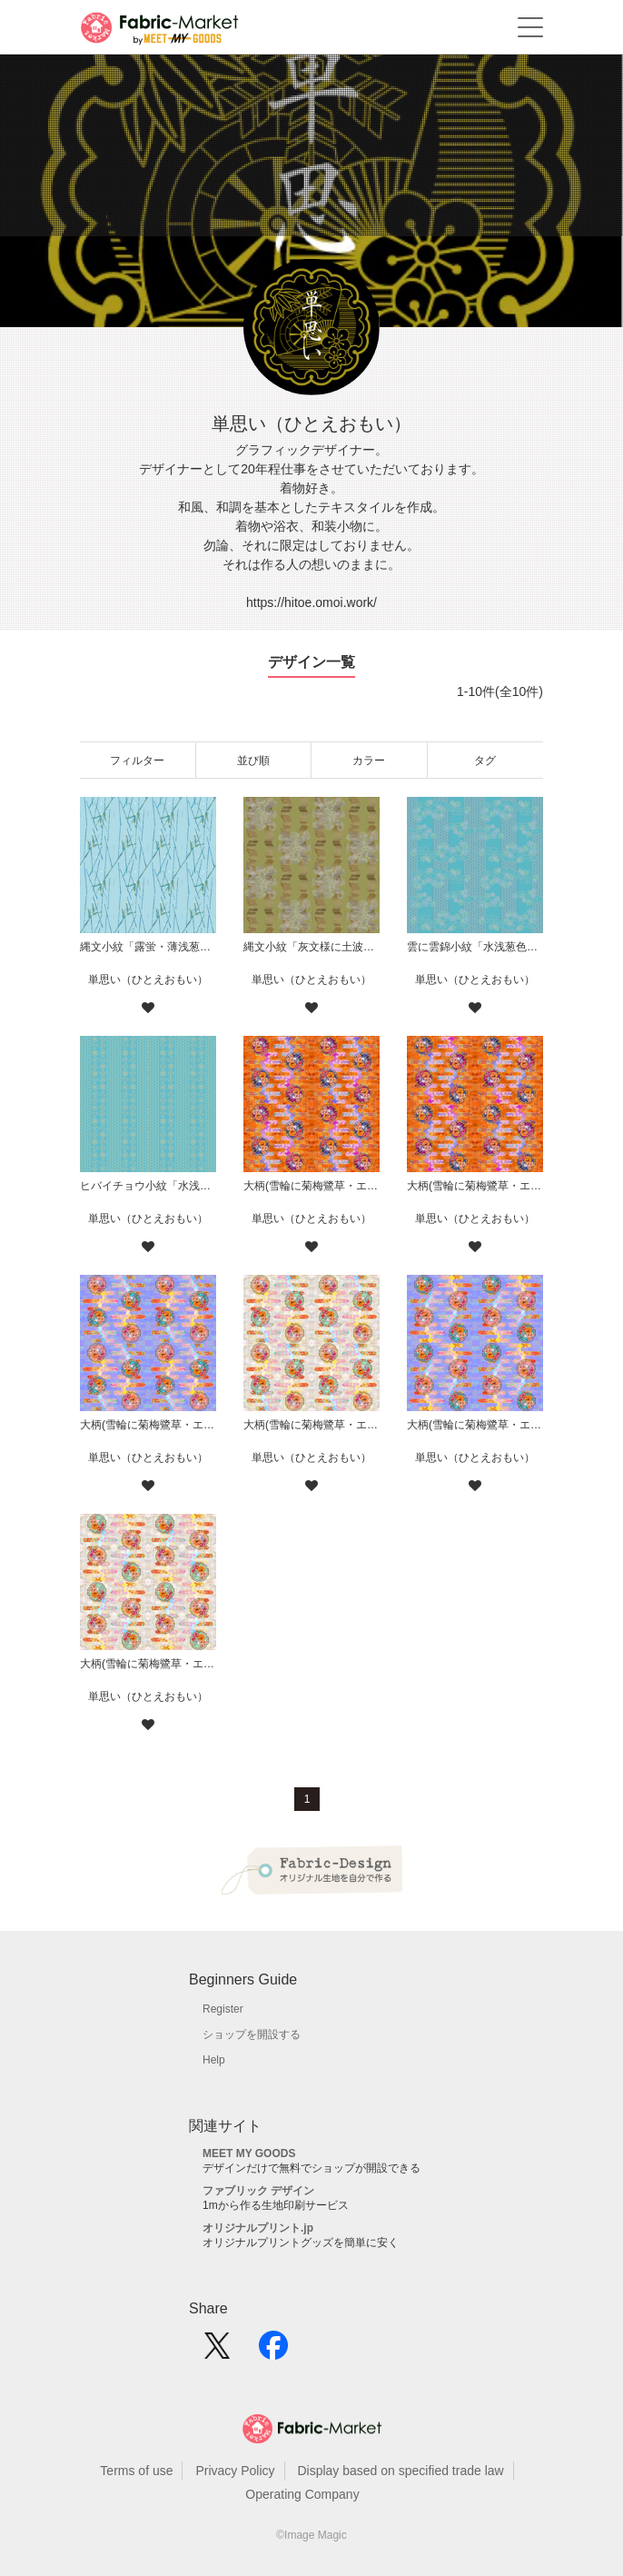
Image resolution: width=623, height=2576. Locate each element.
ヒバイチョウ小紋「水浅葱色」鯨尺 (148, 1185)
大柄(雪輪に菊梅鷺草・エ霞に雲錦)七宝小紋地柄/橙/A (475, 1185)
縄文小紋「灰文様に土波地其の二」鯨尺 (311, 946)
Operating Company (302, 2494)
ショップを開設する (252, 2034)
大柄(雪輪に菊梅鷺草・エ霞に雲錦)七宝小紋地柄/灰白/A (148, 1663)
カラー (368, 760)
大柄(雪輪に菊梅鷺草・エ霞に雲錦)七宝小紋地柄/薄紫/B (148, 1424)
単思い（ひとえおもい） (148, 979)
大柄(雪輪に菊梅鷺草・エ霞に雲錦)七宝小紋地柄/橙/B (311, 1185)
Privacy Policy (234, 2470)
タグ (485, 760)
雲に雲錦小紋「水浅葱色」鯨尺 (475, 946)
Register (223, 2009)
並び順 (253, 760)
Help (214, 2060)
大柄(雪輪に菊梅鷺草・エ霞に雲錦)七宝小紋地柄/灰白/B (311, 1424)
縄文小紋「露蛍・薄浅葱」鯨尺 (148, 946)
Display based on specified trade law (400, 2470)
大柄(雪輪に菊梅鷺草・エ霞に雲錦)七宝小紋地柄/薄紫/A (475, 1424)
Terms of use (136, 2470)
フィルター (137, 760)
